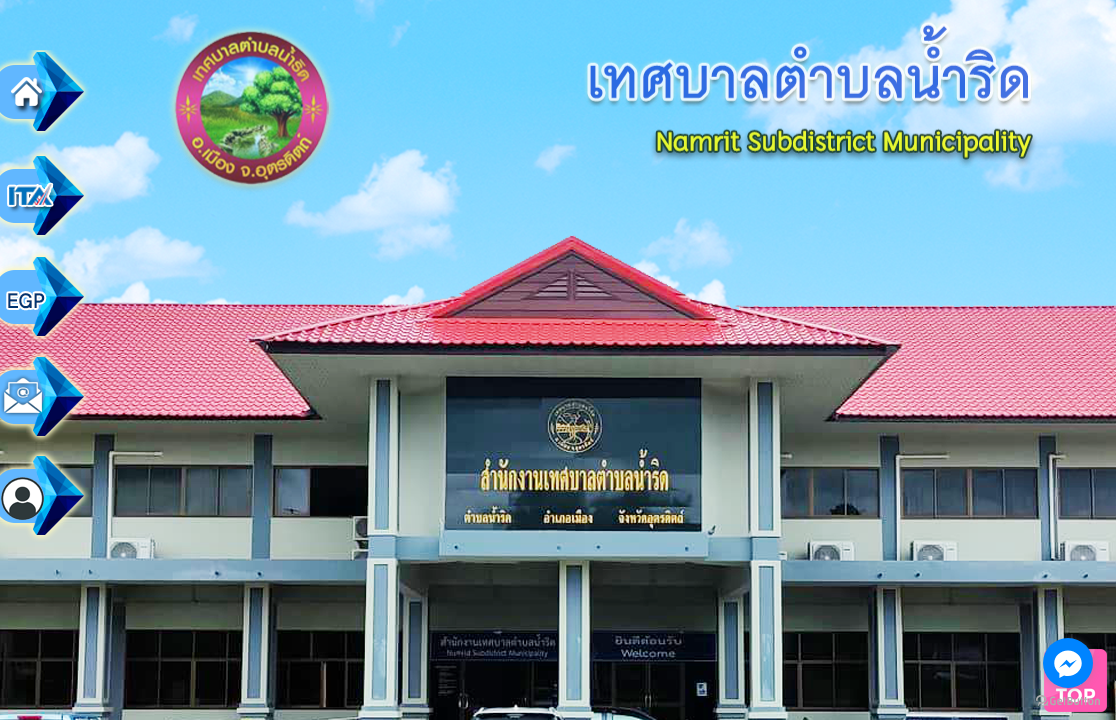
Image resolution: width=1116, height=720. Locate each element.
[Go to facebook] (1068, 663)
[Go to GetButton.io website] (1068, 700)
